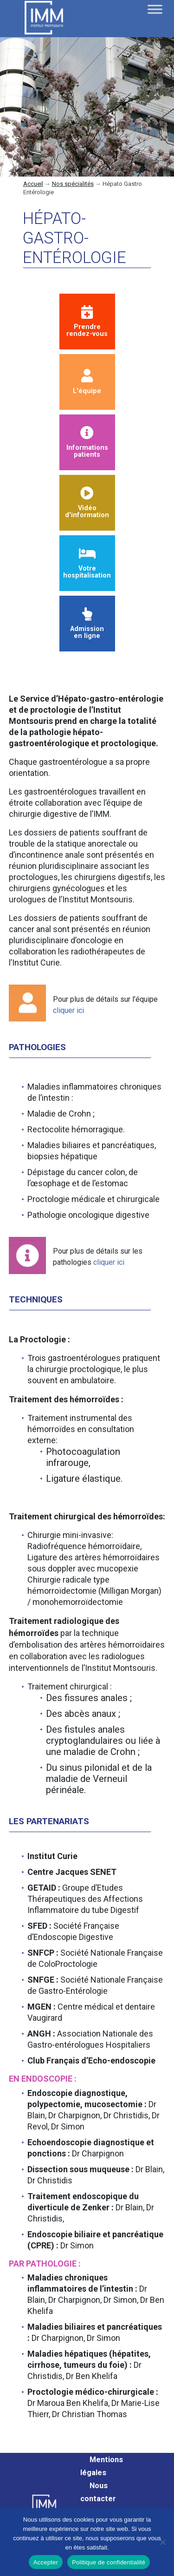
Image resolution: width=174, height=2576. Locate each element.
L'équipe (87, 381)
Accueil (33, 183)
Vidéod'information (87, 503)
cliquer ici (68, 1010)
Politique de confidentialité (108, 2562)
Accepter (45, 2562)
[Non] (162, 2542)
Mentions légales (101, 2466)
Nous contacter (98, 2492)
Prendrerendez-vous (87, 322)
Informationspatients (87, 443)
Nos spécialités (73, 183)
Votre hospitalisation (87, 563)
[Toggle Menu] (155, 9)
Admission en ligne (87, 624)
